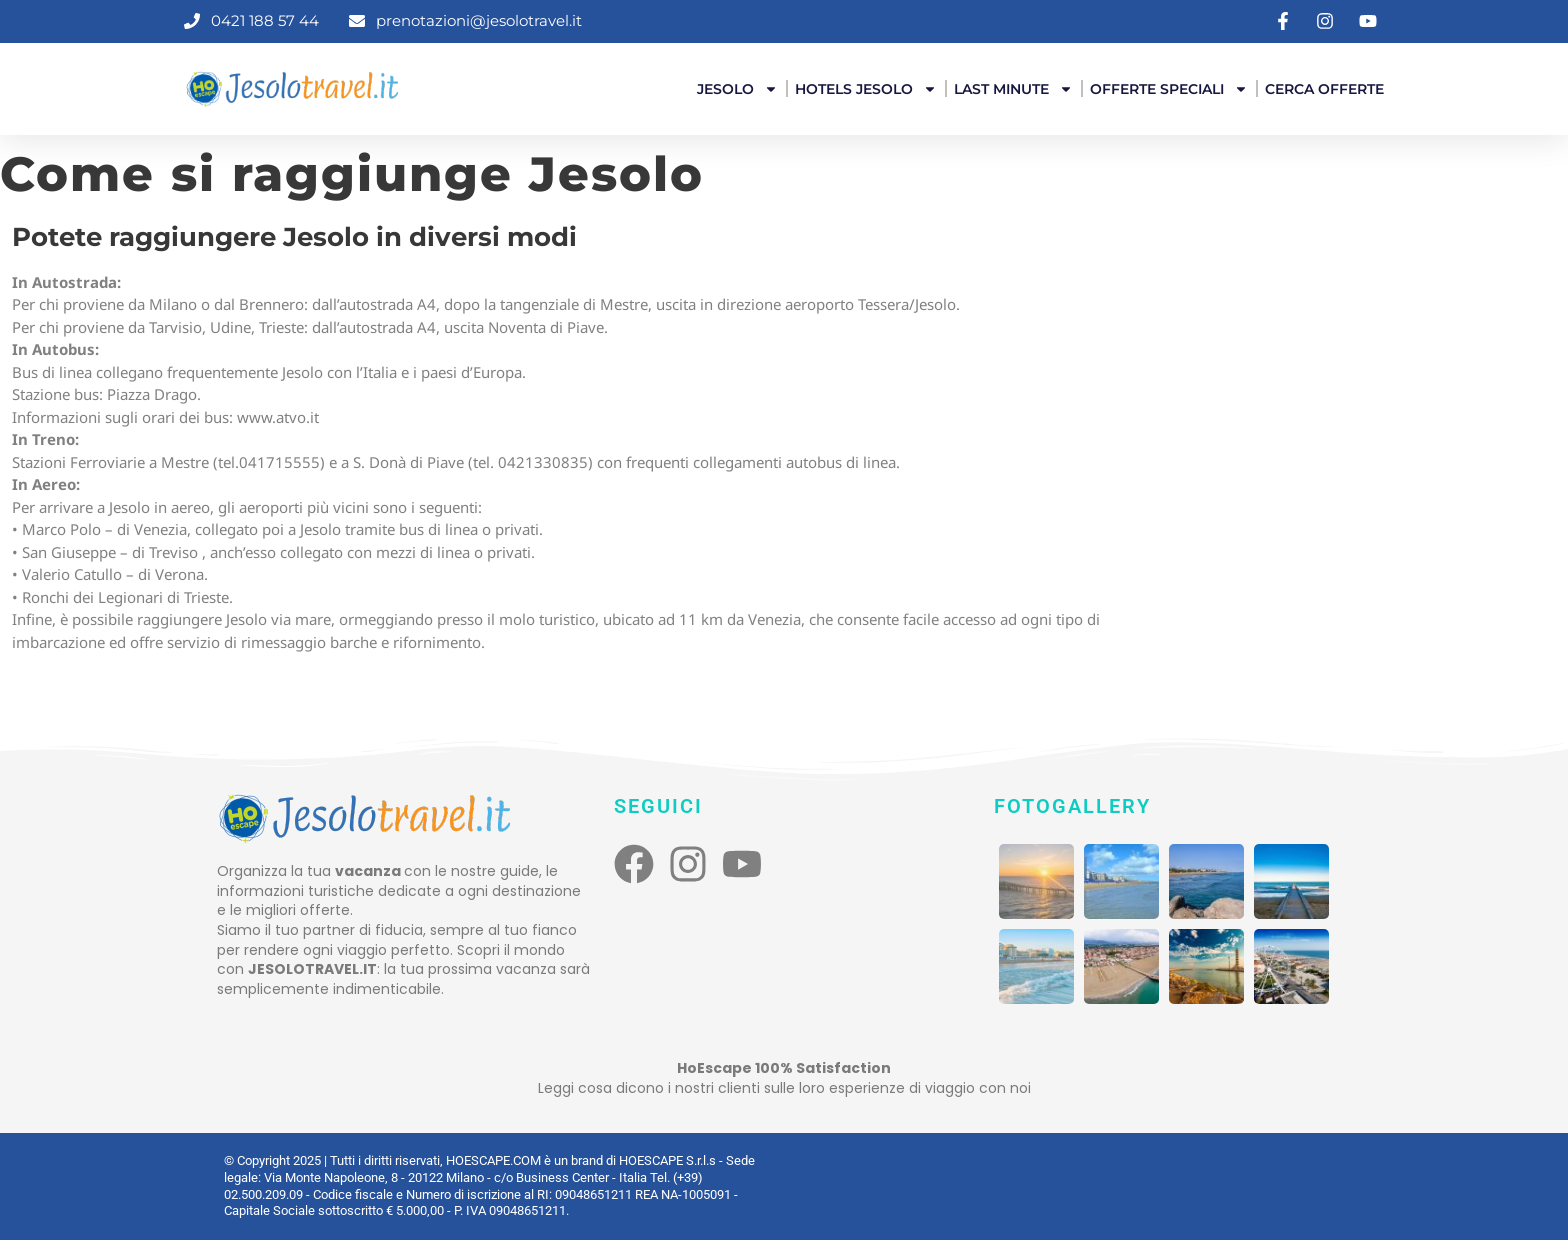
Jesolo (737, 89)
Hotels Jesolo (866, 89)
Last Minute (1013, 89)
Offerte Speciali (1169, 89)
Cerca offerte (1324, 89)
